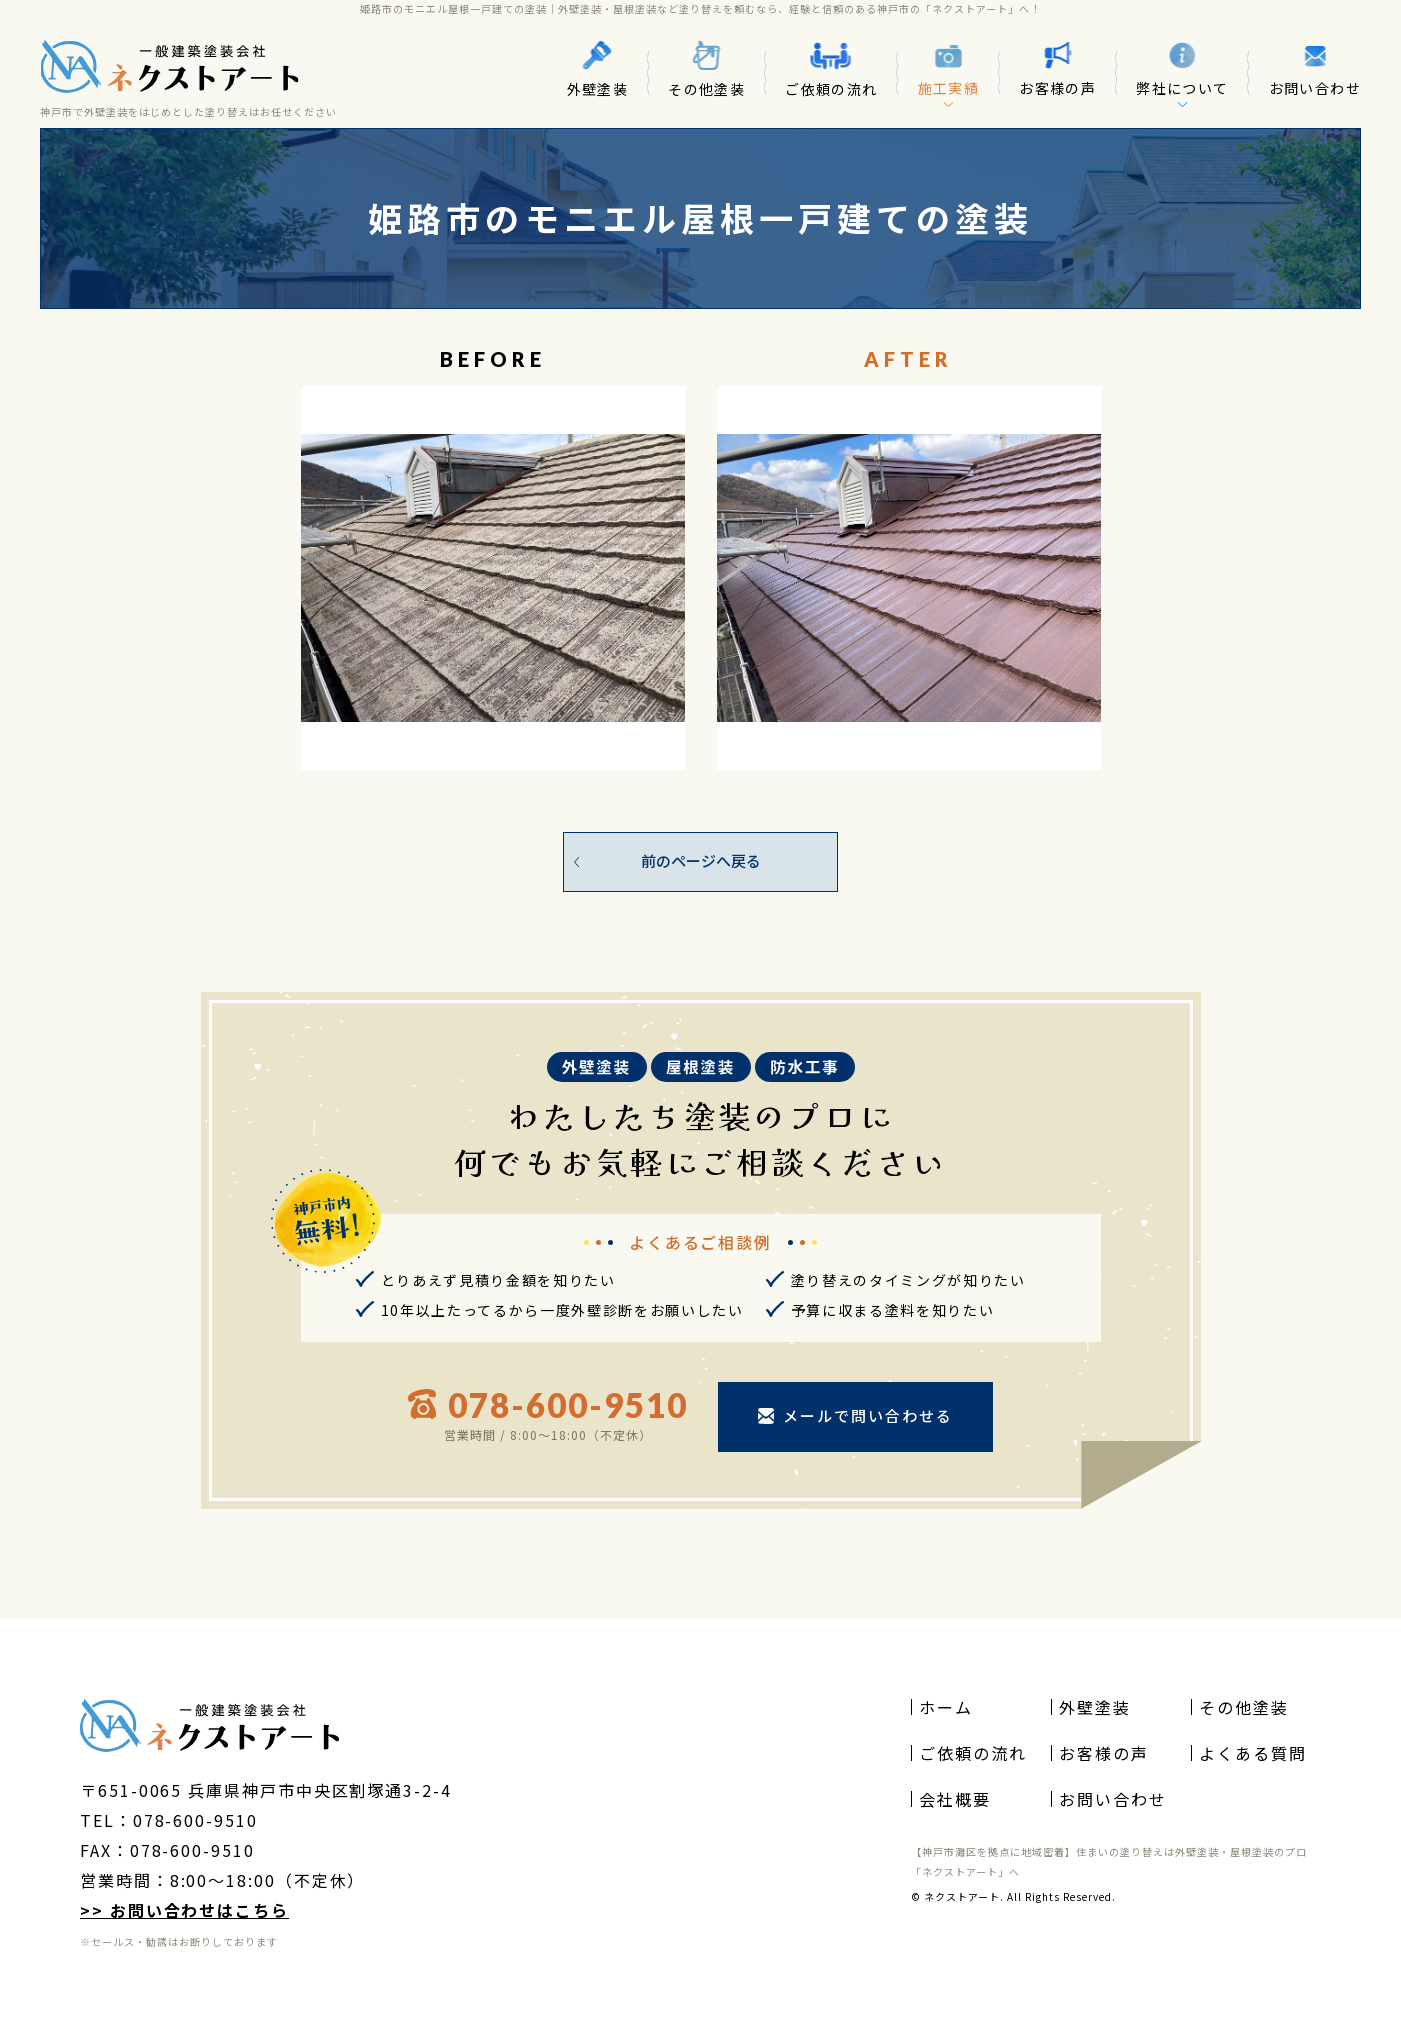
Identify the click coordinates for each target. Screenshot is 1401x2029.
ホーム (946, 1707)
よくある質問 (1253, 1753)
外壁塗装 (598, 69)
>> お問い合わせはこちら (184, 1910)
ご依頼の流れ (831, 68)
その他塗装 (706, 69)
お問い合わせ (1315, 69)
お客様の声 (1057, 69)
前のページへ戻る (701, 860)
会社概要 (955, 1799)
